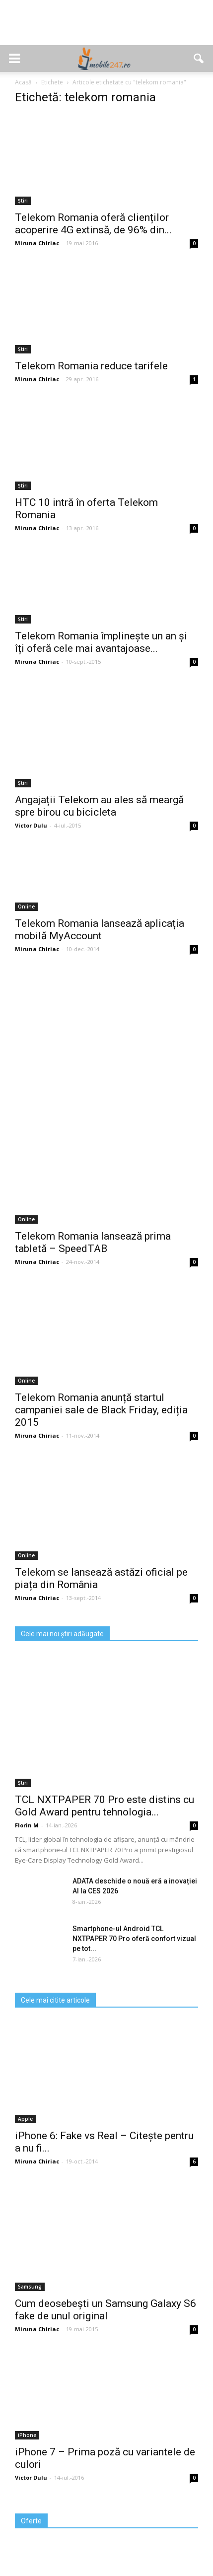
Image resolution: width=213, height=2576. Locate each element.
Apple (25, 2118)
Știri (23, 200)
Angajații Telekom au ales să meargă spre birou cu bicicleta (99, 806)
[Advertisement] (106, 27)
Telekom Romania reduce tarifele (91, 366)
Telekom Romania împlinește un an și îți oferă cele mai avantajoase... (101, 642)
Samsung (30, 2286)
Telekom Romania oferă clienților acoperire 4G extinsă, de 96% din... (93, 223)
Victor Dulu (31, 825)
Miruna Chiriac (37, 243)
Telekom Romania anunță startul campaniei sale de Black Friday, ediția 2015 (101, 1410)
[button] (199, 58)
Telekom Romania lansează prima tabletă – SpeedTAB (93, 1242)
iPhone (27, 2435)
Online (26, 906)
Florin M (27, 1825)
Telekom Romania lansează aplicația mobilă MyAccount (99, 929)
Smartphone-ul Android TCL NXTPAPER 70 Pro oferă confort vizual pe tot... (134, 1938)
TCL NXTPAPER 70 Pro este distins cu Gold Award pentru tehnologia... (104, 1806)
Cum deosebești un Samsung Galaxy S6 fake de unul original (105, 2310)
